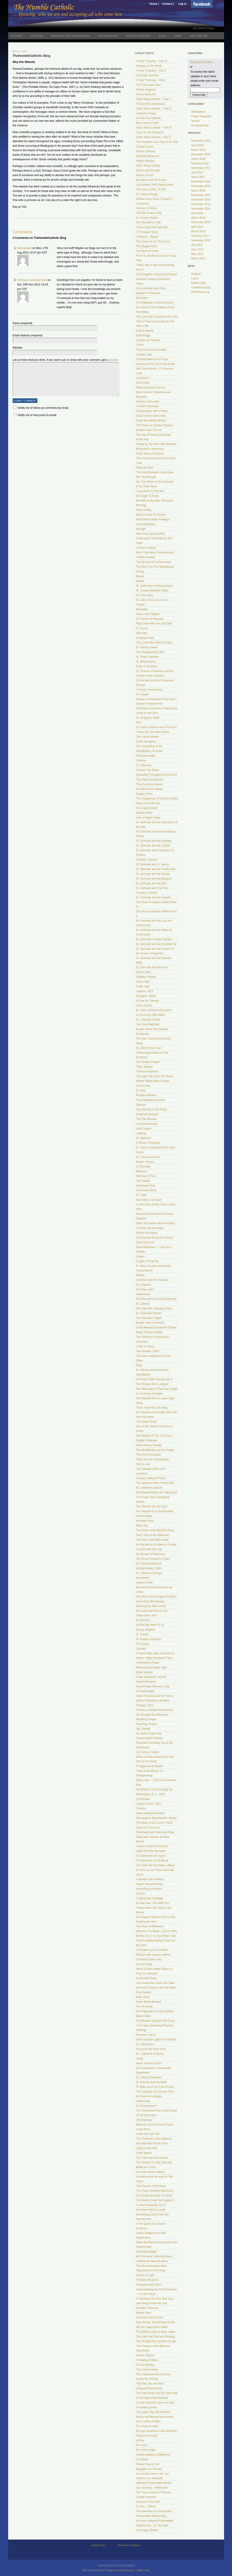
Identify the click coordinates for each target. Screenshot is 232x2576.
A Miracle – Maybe (147, 236)
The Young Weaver (147, 736)
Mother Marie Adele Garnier (152, 1081)
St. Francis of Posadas (150, 618)
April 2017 (197, 172)
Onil (138, 722)
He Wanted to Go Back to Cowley (156, 1544)
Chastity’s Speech (147, 859)
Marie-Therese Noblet (149, 1332)
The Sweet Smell (146, 1421)
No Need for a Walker (149, 2096)
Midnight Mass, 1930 (148, 1568)
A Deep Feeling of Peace (151, 1478)
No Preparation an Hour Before (155, 2011)
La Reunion (143, 1799)
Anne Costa (143, 1085)
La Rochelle (143, 1166)
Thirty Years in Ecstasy (150, 453)
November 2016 (200, 186)
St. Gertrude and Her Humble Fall (156, 944)
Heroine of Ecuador (148, 401)
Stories (16, 36)
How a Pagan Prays (148, 817)
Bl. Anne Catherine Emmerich (154, 1010)
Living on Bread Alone (149, 2388)
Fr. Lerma (142, 628)
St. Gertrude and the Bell (151, 883)
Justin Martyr (144, 2153)
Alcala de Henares (147, 1114)
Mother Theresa (145, 151)
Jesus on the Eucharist (150, 132)
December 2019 (200, 140)
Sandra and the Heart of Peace (155, 1213)
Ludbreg (141, 1133)
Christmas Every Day (149, 1959)
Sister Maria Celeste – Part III (154, 127)
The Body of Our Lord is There (154, 1822)
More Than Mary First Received (155, 552)
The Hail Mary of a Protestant (154, 2511)
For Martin (142, 2459)
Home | (154, 3)
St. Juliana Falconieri (148, 2077)
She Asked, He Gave (148, 1199)
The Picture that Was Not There (155, 1530)
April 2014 (197, 213)
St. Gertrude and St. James (152, 864)
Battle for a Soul (145, 2167)
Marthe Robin (144, 812)
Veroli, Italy (143, 981)
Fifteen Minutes (145, 161)
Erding (140, 571)
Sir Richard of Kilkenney (150, 1554)
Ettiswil (140, 1275)
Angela (140, 1256)
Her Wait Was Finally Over (152, 2143)
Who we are (199, 36)
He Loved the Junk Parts (151, 288)
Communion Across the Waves (154, 1237)
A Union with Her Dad (149, 1549)
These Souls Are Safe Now (152, 227)
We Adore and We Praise (151, 180)
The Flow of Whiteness (150, 1926)
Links (178, 36)
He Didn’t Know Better (149, 789)
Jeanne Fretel (144, 1582)
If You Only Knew (146, 486)
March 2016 (198, 190)
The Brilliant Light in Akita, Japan (156, 2331)
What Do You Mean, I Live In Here (156, 1931)
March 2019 (198, 149)
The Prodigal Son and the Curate (156, 2341)
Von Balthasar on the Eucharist (155, 302)
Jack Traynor (144, 1128)
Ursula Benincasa (146, 1123)
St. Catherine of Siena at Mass (154, 585)
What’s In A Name (147, 1232)
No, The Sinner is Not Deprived (155, 481)
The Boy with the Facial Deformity (156, 1299)
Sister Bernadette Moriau (151, 420)
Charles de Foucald (148, 340)
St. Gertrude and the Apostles (154, 840)
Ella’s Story (143, 1997)
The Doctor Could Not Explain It (155, 2200)
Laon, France (144, 1005)
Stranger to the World (149, 65)
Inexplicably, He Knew (149, 751)
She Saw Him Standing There (154, 1308)
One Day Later (145, 1289)
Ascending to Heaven (149, 1888)
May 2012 (197, 254)
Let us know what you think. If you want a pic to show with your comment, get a (65, 359)
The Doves (142, 1644)
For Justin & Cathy (147, 2426)
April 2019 (197, 145)
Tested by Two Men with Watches (156, 444)
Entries (198, 283)
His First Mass (144, 595)
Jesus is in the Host (148, 1827)
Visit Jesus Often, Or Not (151, 189)
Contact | (168, 3)
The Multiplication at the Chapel (155, 1450)
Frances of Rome (146, 208)
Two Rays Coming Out (149, 779)
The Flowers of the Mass (151, 2186)
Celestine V (143, 378)
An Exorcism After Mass (150, 1015)
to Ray (140, 2440)
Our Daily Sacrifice (147, 75)
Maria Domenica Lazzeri (150, 387)
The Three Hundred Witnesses (154, 2190)
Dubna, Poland (145, 2355)
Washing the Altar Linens (151, 1606)
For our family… (145, 2006)
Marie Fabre (143, 2016)
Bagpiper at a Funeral (149, 2469)
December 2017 (200, 168)
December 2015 (200, 195)
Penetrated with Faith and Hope (155, 1832)
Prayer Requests (201, 116)
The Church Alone (147, 2369)
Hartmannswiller (146, 755)
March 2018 (198, 158)
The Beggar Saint (146, 246)
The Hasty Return (146, 808)
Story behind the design (203, 28)
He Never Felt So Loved (150, 2209)
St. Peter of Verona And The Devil (156, 727)
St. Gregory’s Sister (148, 717)
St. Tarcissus (144, 765)
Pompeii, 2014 (145, 1705)
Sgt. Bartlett (143, 1728)
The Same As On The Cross (153, 241)
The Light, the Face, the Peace (154, 1076)
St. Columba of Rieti (148, 1019)
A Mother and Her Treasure (152, 1280)
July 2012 (197, 244)
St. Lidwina (143, 1303)
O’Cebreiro (142, 1034)
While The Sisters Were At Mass (155, 1223)
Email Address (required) (28, 335)
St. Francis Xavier (147, 647)
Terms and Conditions (129, 2545)
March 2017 (198, 177)
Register (196, 273)
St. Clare (141, 1195)
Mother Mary (143, 2312)
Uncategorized (200, 125)
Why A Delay (144, 510)
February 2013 (200, 235)
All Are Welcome (146, 94)
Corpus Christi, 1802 (148, 1803)
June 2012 (197, 249)
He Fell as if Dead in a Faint (153, 1558)
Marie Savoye (144, 1672)
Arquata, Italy (144, 354)
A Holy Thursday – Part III (151, 61)
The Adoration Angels (149, 1318)
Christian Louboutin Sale (32, 280)
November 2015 (200, 199)
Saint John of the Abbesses (152, 1535)
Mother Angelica (146, 89)
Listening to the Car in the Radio (155, 364)
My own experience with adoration (156, 2430)
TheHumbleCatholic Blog (151, 2516)
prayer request (138, 36)
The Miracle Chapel (148, 1062)
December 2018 (200, 154)
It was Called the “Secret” (151, 1677)
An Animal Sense (146, 1190)
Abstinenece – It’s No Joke (152, 2525)
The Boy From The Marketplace (155, 566)
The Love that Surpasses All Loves (157, 316)
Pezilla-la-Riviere (146, 1095)
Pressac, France (146, 2034)
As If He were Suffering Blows (154, 2256)
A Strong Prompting (148, 1142)
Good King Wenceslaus (150, 1601)
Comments (201, 287)
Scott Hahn (143, 382)
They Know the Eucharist (151, 349)
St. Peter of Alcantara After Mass (155, 1147)
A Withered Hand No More (152, 2261)
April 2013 (197, 226)
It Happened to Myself (149, 1766)
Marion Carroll (144, 175)
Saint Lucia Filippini (148, 614)
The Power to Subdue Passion (154, 425)
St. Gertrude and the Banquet (154, 878)
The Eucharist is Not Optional (154, 2138)
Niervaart (141, 633)
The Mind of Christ (147, 251)
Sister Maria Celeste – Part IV (154, 108)
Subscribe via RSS (201, 62)
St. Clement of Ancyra (149, 1573)
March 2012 (198, 258)
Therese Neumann (147, 1071)
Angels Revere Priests (149, 1884)
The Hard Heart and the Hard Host (157, 2393)
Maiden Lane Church (148, 430)
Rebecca (141, 1171)
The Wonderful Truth (148, 222)
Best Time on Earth (147, 122)
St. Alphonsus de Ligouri (150, 1855)
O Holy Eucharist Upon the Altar (155, 2402)
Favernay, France (146, 1724)
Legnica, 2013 (144, 991)
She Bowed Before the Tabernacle (156, 1492)
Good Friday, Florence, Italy (152, 1686)
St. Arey (141, 1090)
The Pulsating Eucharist (150, 1100)
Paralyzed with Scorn (149, 2284)
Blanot (140, 576)
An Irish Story (144, 1964)
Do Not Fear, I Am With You (152, 1903)
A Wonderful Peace (148, 1662)
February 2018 (200, 163)
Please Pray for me (147, 2464)
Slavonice (142, 1341)
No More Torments (147, 2308)
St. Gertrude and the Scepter (153, 897)
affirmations (108, 36)
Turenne (141, 760)
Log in (182, 3)
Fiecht (140, 1152)
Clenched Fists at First (149, 2317)
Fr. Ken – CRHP (146, 2506)
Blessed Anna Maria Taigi (151, 1667)
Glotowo (141, 1104)
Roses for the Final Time (151, 2049)
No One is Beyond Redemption (155, 2520)
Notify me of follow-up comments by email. (43, 407)
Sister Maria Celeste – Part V (153, 99)
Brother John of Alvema (150, 1322)
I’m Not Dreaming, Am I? (151, 2205)
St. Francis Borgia (147, 194)
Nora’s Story (143, 972)
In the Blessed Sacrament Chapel (156, 1327)
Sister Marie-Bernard (148, 2001)
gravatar (113, 359)
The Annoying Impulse (149, 784)
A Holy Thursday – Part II (151, 70)
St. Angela (142, 694)
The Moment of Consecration (153, 562)
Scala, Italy (143, 986)
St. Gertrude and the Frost (152, 967)
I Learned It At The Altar (150, 491)
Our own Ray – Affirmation (152, 2487)
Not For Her (143, 1464)
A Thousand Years (147, 232)
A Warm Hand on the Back (152, 1846)
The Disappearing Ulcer (150, 652)
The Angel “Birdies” (147, 2530)
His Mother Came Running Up (154, 1789)
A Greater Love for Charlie (152, 1950)
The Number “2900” (148, 1351)
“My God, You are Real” (150, 2383)
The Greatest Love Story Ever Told (157, 142)
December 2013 (200, 222)
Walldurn (141, 1218)
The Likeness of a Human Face (155, 2091)
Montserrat (142, 1577)
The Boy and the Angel (150, 1228)
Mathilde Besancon (147, 156)
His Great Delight (146, 2251)
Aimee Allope (144, 1516)
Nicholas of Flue (146, 1176)
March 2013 (198, 231)
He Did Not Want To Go (150, 1624)
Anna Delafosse (145, 524)
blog (162, 36)
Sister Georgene (146, 741)
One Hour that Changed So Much (156, 1596)
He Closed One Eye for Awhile (154, 2195)
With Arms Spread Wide (150, 533)
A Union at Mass (146, 547)
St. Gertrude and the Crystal (153, 845)
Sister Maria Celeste (148, 165)
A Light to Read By (147, 1261)
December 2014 (200, 204)
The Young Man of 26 (149, 746)
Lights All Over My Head (150, 1851)
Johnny (140, 1893)
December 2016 (200, 181)
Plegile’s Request (146, 1440)
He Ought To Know (147, 496)
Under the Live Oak (148, 2134)
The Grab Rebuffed (148, 1024)
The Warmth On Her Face (151, 1506)
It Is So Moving (145, 2364)
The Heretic (143, 1180)
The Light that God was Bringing (155, 2336)
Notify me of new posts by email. (37, 415)
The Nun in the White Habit (152, 1539)
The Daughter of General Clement (156, 274)
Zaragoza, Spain (146, 995)
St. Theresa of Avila (148, 1157)
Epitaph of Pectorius (148, 293)
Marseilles (142, 609)
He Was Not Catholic (148, 118)
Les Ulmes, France (147, 1752)
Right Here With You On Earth (154, 623)
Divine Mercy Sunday (149, 1445)
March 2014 (198, 217)
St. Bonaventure (146, 661)
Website (17, 347)
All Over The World (147, 770)
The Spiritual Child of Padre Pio (155, 1483)
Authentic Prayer (146, 113)
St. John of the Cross (149, 1048)
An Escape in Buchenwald (152, 2397)
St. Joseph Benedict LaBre (152, 590)
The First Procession (148, 1454)
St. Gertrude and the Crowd (152, 873)
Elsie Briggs (143, 335)
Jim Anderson (144, 2120)
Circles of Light (145, 2275)
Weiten (140, 581)
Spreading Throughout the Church (156, 774)
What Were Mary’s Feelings (152, 519)
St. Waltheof (143, 1138)
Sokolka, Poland (146, 976)
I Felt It (140, 345)
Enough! (141, 529)
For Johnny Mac (146, 2450)
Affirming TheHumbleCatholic (154, 2483)
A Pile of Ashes (145, 1346)
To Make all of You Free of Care (155, 2086)
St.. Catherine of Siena (150, 2053)
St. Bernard (143, 1620)
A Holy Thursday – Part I (151, 80)
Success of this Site (148, 2501)
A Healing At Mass (147, 2360)
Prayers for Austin (147, 2435)
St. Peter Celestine (147, 656)
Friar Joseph (143, 1992)
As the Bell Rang (146, 1978)
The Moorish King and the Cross (155, 2020)
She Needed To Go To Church (154, 1435)
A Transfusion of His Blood (152, 1860)
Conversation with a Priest (152, 411)
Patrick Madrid (145, 330)
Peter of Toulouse (146, 666)
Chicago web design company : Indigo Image (127, 2570)
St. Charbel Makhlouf (149, 1563)
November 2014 (200, 208)
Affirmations (198, 111)
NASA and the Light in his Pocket (156, 2039)
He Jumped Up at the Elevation (155, 1511)
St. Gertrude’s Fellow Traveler (154, 939)
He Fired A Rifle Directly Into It (154, 1379)
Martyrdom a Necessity (150, 448)
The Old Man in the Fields (151, 1109)
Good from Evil (145, 1242)
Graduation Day (145, 1185)
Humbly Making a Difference (153, 2454)
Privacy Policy (99, 2545)
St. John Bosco (145, 2044)
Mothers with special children (153, 1954)
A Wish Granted (145, 557)
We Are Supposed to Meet (152, 2327)
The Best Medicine (147, 2280)
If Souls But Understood (150, 103)
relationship (143, 2101)
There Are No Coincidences (152, 1459)
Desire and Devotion (148, 170)
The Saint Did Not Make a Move (155, 1865)
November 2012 (200, 240)
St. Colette (142, 1634)
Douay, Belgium (145, 1629)
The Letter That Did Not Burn (153, 2412)
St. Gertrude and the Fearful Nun (156, 869)
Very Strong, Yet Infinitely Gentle (155, 2322)
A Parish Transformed (149, 689)
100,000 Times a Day (149, 213)
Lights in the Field (146, 2148)
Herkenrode (143, 1294)
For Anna (141, 2445)
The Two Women (146, 1119)
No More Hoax (145, 1520)
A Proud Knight (145, 1691)
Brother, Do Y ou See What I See (156, 1935)
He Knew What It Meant (150, 2172)
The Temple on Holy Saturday (154, 2162)
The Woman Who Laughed (152, 1384)
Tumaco (141, 1808)
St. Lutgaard (143, 1284)
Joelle (139, 2058)
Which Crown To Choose (151, 514)
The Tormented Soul (148, 84)
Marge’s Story (144, 793)
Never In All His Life (148, 803)
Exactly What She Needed (152, 1029)
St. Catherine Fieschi (148, 1313)
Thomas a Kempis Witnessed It (155, 1710)
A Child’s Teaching (147, 406)
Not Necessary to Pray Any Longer (157, 1388)
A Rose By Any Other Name (153, 732)
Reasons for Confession (70, 36)
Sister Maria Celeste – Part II (153, 137)
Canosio (141, 1648)
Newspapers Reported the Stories (156, 1818)
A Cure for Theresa (147, 1000)
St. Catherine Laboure (149, 1487)
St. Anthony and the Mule (151, 2082)
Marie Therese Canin (149, 2063)
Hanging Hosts (145, 637)
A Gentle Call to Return (150, 1879)
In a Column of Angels (149, 1393)
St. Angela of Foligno (148, 1639)
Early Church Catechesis (151, 415)
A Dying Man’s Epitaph (150, 1898)
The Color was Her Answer (152, 2157)
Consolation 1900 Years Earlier (155, 184)
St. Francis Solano (147, 217)
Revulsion (142, 297)
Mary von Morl (144, 467)
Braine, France (145, 1161)
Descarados (24, 248)
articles (36, 36)
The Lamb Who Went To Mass (154, 642)
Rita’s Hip (142, 1525)
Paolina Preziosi (146, 1681)
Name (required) (22, 323)
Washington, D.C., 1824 (150, 1794)
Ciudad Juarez (145, 146)
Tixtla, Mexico (144, 1066)
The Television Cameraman (152, 1337)
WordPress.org (200, 292)
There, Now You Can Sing (151, 1407)
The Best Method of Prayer (152, 359)
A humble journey (146, 2407)
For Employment (146, 2105)
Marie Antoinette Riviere (150, 1813)
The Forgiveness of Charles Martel (157, 798)
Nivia (139, 1365)
